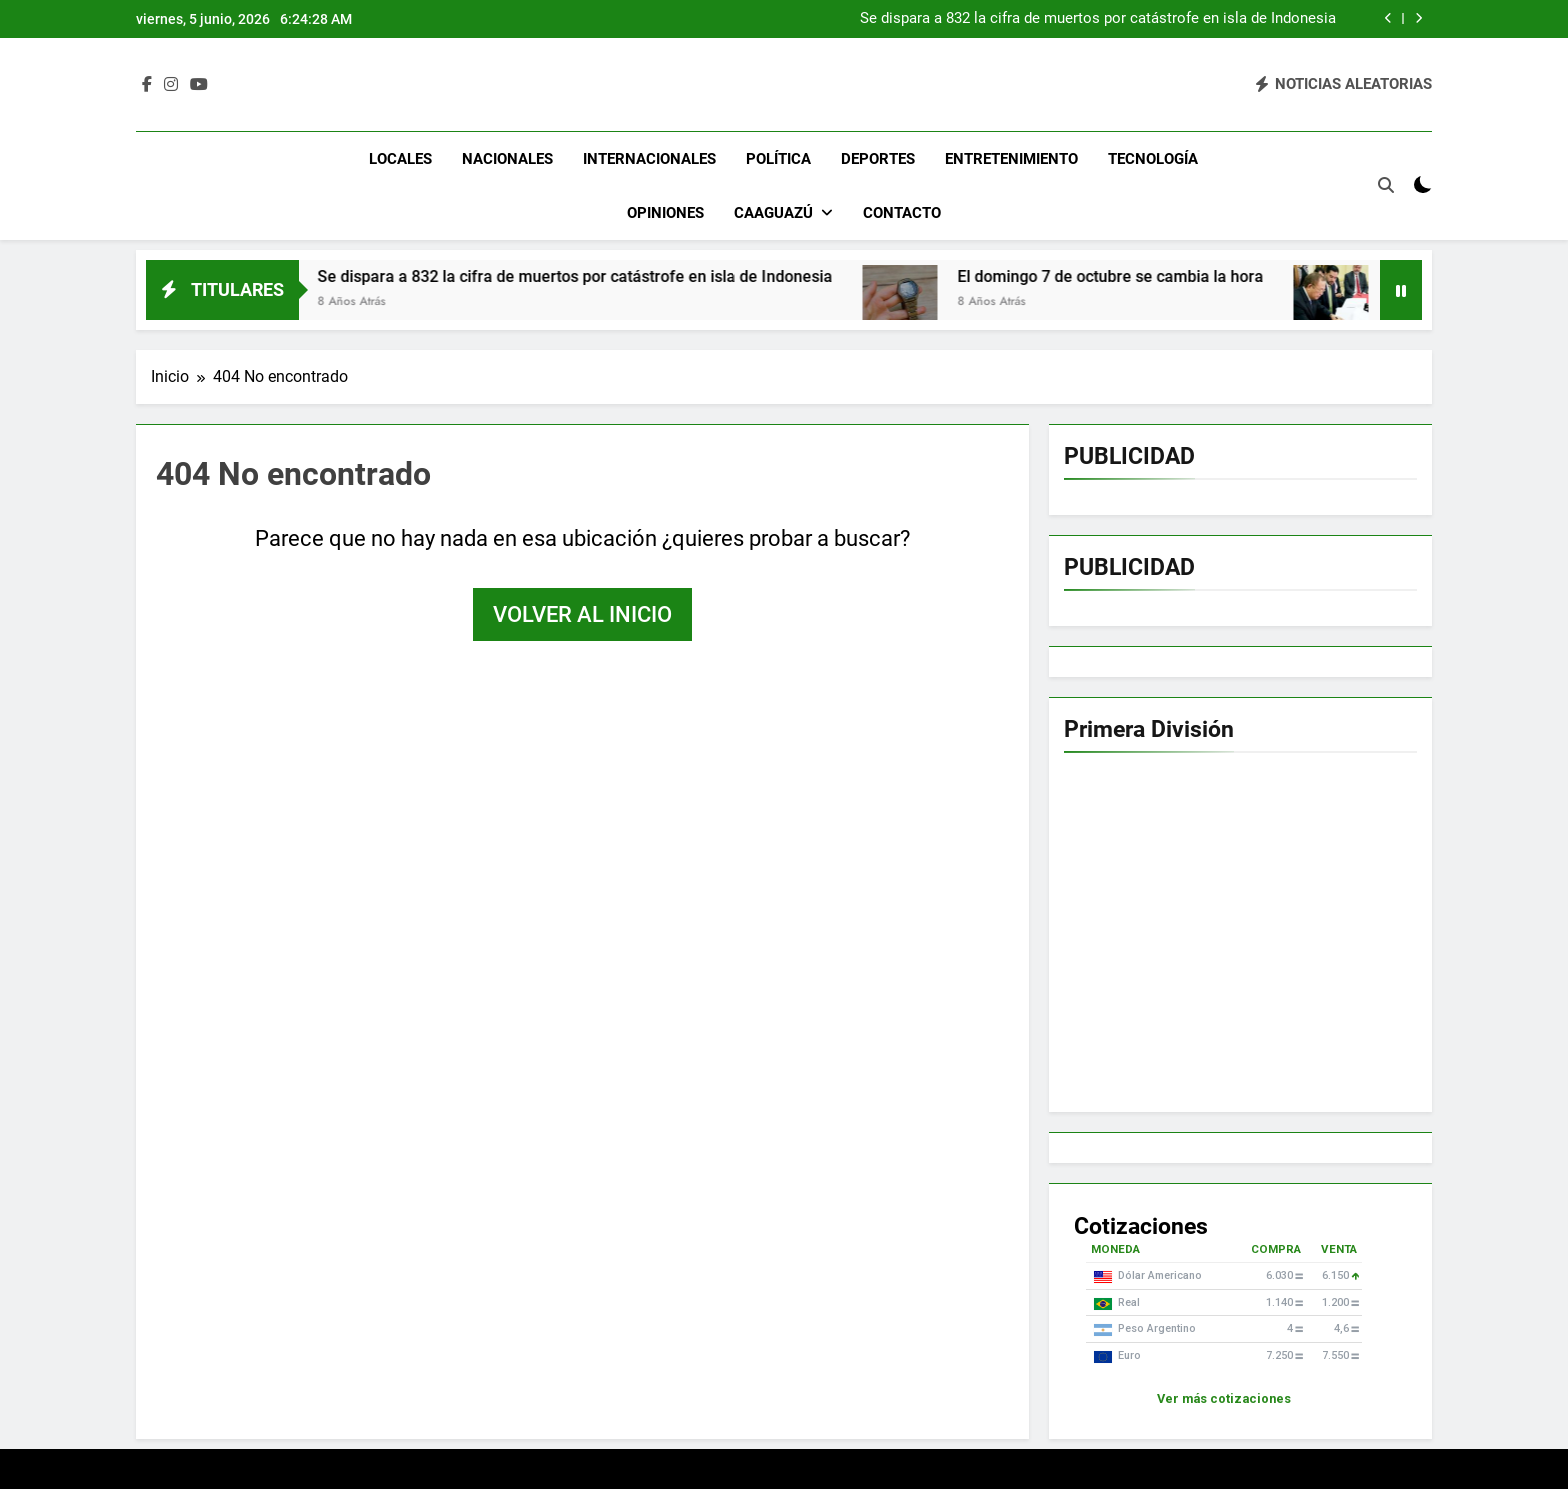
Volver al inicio (582, 614)
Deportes (878, 159)
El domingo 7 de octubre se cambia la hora (1130, 276)
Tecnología (1153, 159)
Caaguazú (773, 213)
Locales (400, 159)
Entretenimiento (1011, 159)
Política (778, 159)
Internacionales (649, 159)
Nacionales (507, 159)
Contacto (902, 213)
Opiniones (665, 213)
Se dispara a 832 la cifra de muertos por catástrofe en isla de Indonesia (1098, 19)
